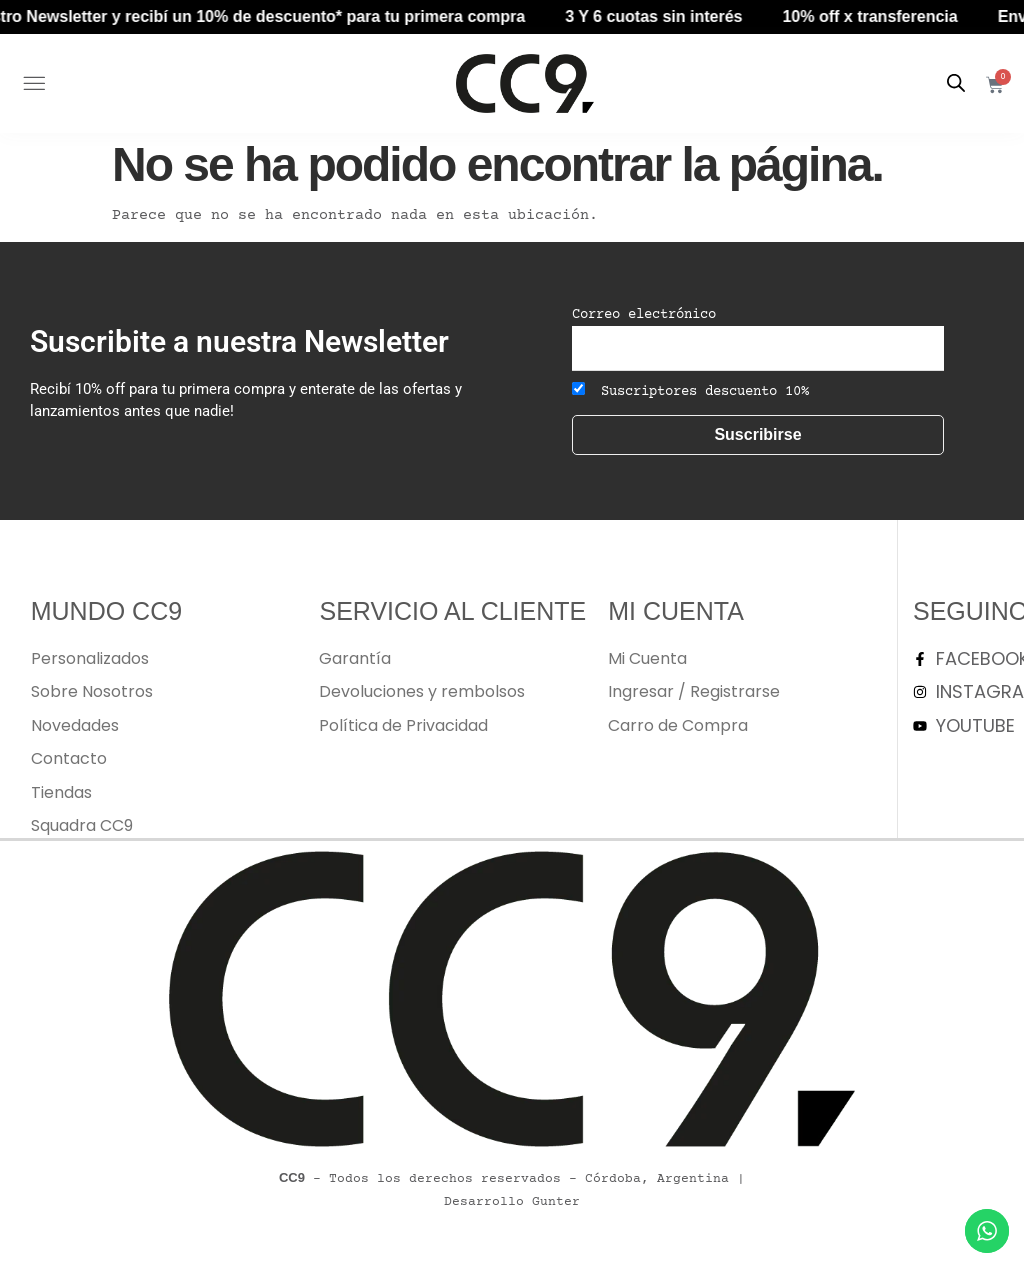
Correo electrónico (644, 315)
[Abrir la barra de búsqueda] (956, 83)
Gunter (556, 1202)
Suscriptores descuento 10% (690, 391)
